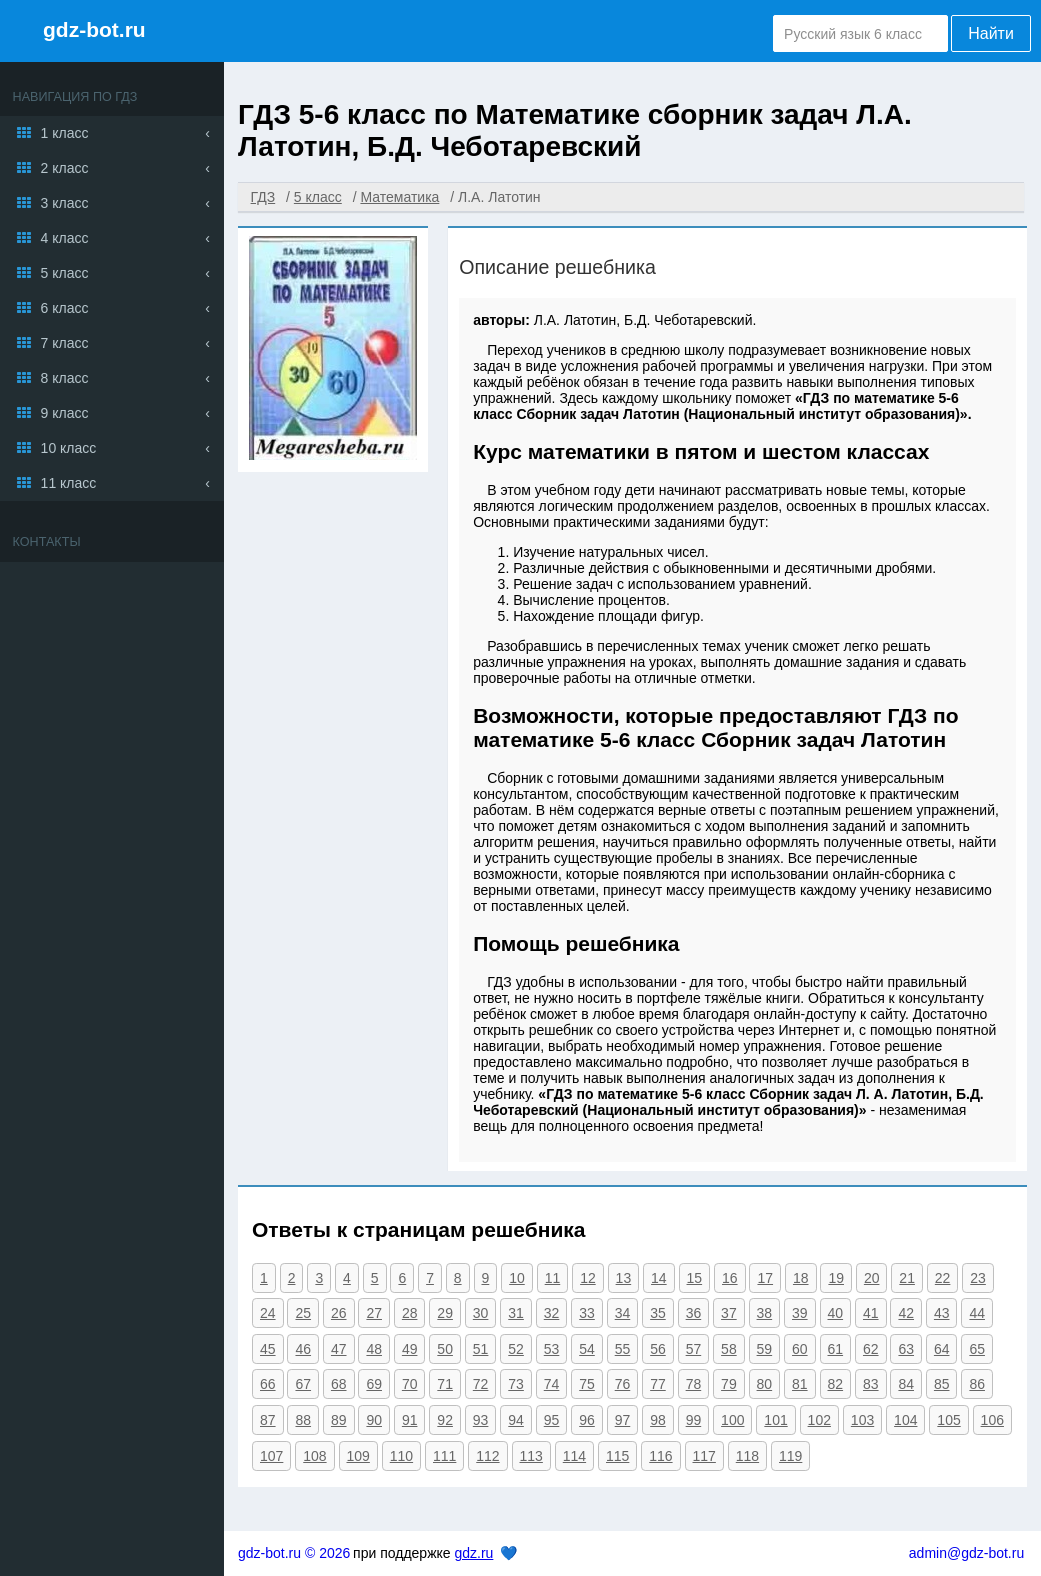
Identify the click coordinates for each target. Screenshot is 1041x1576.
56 (658, 1349)
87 (268, 1420)
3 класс (65, 203)
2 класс (65, 168)
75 (587, 1384)
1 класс (65, 133)
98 (658, 1420)
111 (444, 1456)
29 (445, 1313)
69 (374, 1384)
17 (765, 1278)
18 (801, 1278)
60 (800, 1349)
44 (977, 1313)
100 (732, 1420)
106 (992, 1420)
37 (729, 1313)
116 (660, 1456)
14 (659, 1278)
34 (623, 1313)
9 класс (65, 413)
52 (516, 1349)
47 (339, 1349)
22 (943, 1278)
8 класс (65, 378)
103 (862, 1420)
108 (314, 1456)
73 (516, 1384)
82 (836, 1384)
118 (747, 1456)
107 (271, 1456)
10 (517, 1278)
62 (871, 1349)
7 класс (65, 343)
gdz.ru (473, 1553)
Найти (991, 33)
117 (704, 1456)
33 (587, 1313)
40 (836, 1313)
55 (623, 1349)
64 (942, 1349)
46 (303, 1349)
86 (977, 1384)
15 (695, 1278)
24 (268, 1313)
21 (907, 1278)
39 (800, 1313)
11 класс (69, 483)
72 (481, 1384)
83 (871, 1384)
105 (948, 1420)
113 (531, 1456)
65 (977, 1349)
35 (658, 1313)
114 (574, 1456)
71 (445, 1384)
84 (906, 1384)
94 (516, 1420)
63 (906, 1349)
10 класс (69, 448)
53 (552, 1349)
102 (819, 1420)
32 (552, 1313)
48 (374, 1349)
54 (587, 1349)
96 (587, 1420)
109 (358, 1456)
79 (729, 1384)
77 (658, 1384)
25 (303, 1313)
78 (694, 1384)
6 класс (65, 308)
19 (836, 1278)
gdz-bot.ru (94, 29)
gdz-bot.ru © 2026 (294, 1553)
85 (942, 1384)
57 (694, 1349)
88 (303, 1420)
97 (623, 1420)
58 (729, 1349)
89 (339, 1420)
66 (268, 1384)
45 (268, 1349)
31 (516, 1313)
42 (906, 1313)
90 (374, 1420)
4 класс (65, 238)
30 (481, 1313)
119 (790, 1456)
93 (481, 1420)
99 (694, 1420)
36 (694, 1313)
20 (872, 1278)
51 (481, 1349)
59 (765, 1349)
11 (553, 1278)
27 (374, 1313)
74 (552, 1384)
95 (552, 1420)
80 (765, 1384)
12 (588, 1278)
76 (623, 1384)
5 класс (65, 273)
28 (410, 1313)
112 (487, 1456)
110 (401, 1456)
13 (624, 1278)
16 (730, 1278)
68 (339, 1384)
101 (775, 1420)
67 (303, 1384)
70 (410, 1384)
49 (410, 1349)
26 (339, 1313)
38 (765, 1313)
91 (410, 1420)
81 (800, 1384)
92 (445, 1420)
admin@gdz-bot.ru (966, 1553)
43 (942, 1313)
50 (445, 1349)
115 (617, 1456)
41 (871, 1313)
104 (905, 1420)
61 (836, 1349)
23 (978, 1278)
